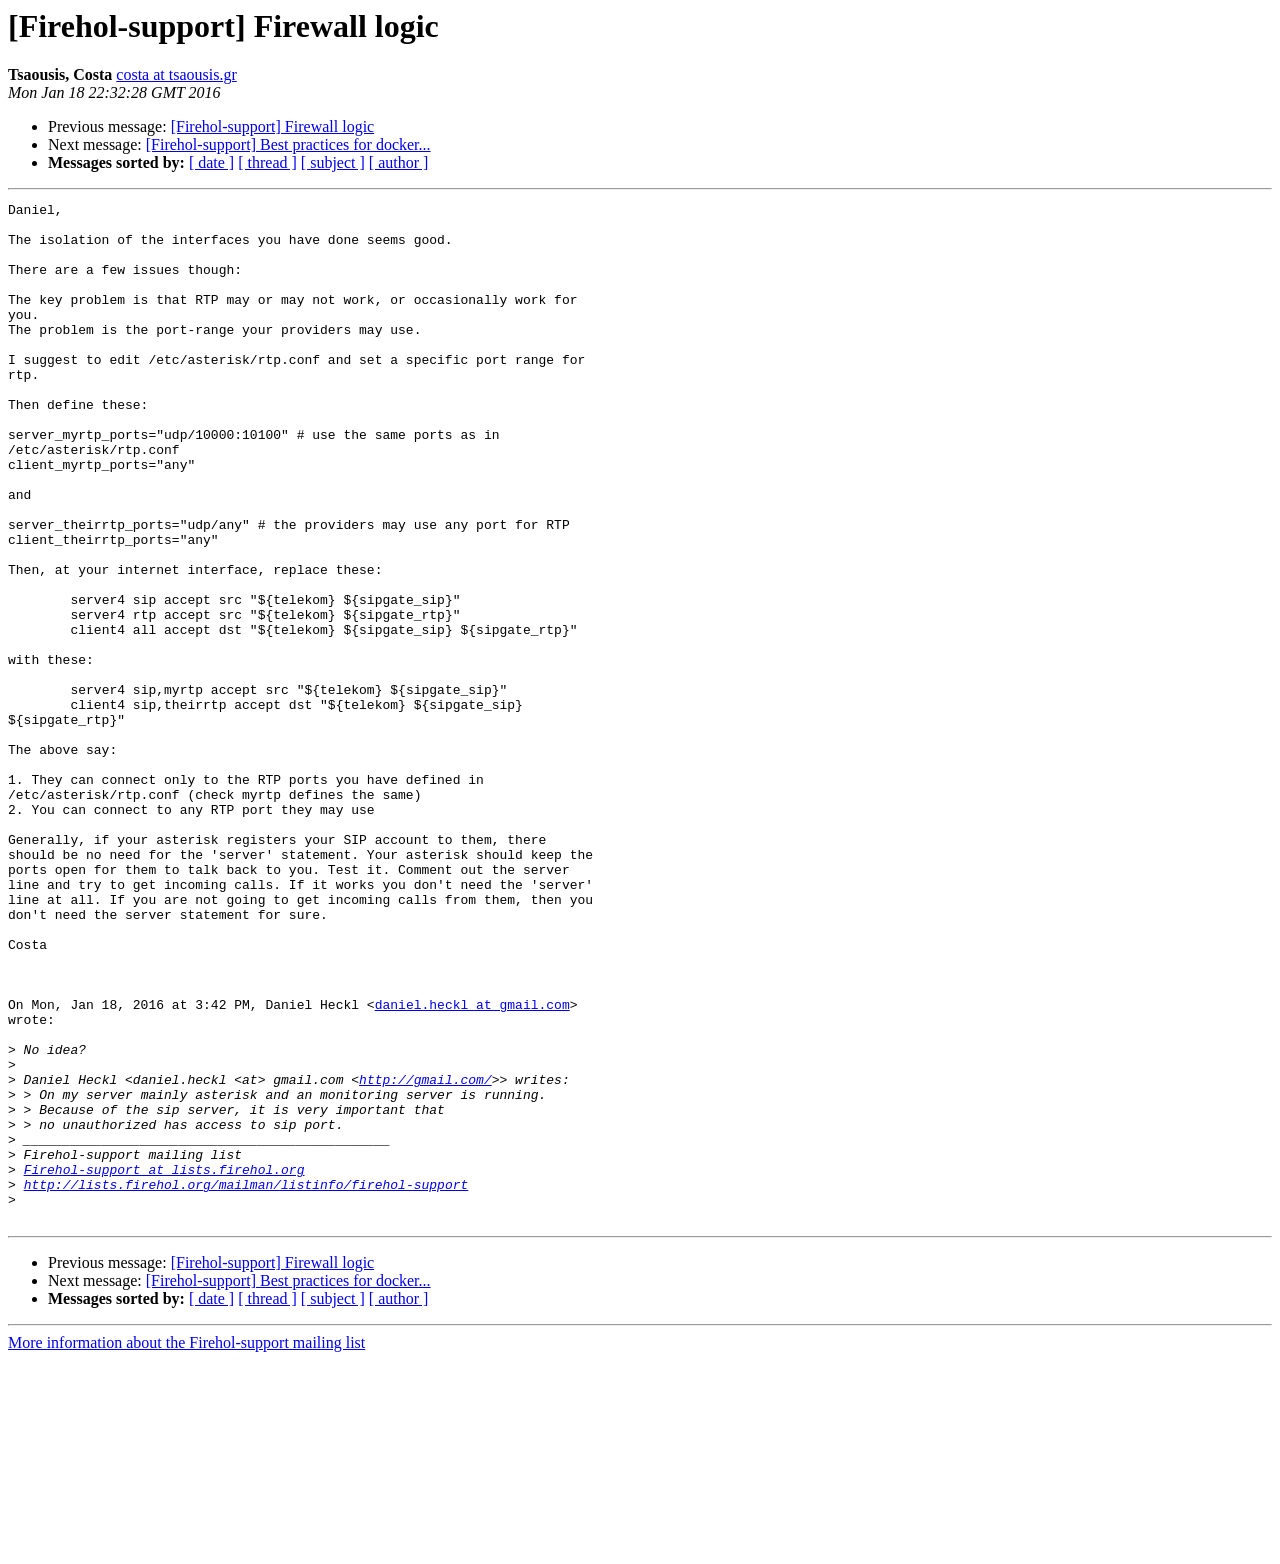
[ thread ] (267, 162)
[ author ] (399, 162)
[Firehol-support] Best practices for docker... (288, 144)
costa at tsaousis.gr (176, 74)
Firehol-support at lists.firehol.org (164, 1364)
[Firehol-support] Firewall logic (273, 126)
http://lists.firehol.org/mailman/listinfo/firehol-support (246, 1382)
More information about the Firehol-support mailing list (186, 1546)
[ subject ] (333, 162)
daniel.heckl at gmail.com (472, 1166)
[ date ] (211, 162)
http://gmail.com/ (425, 1256)
